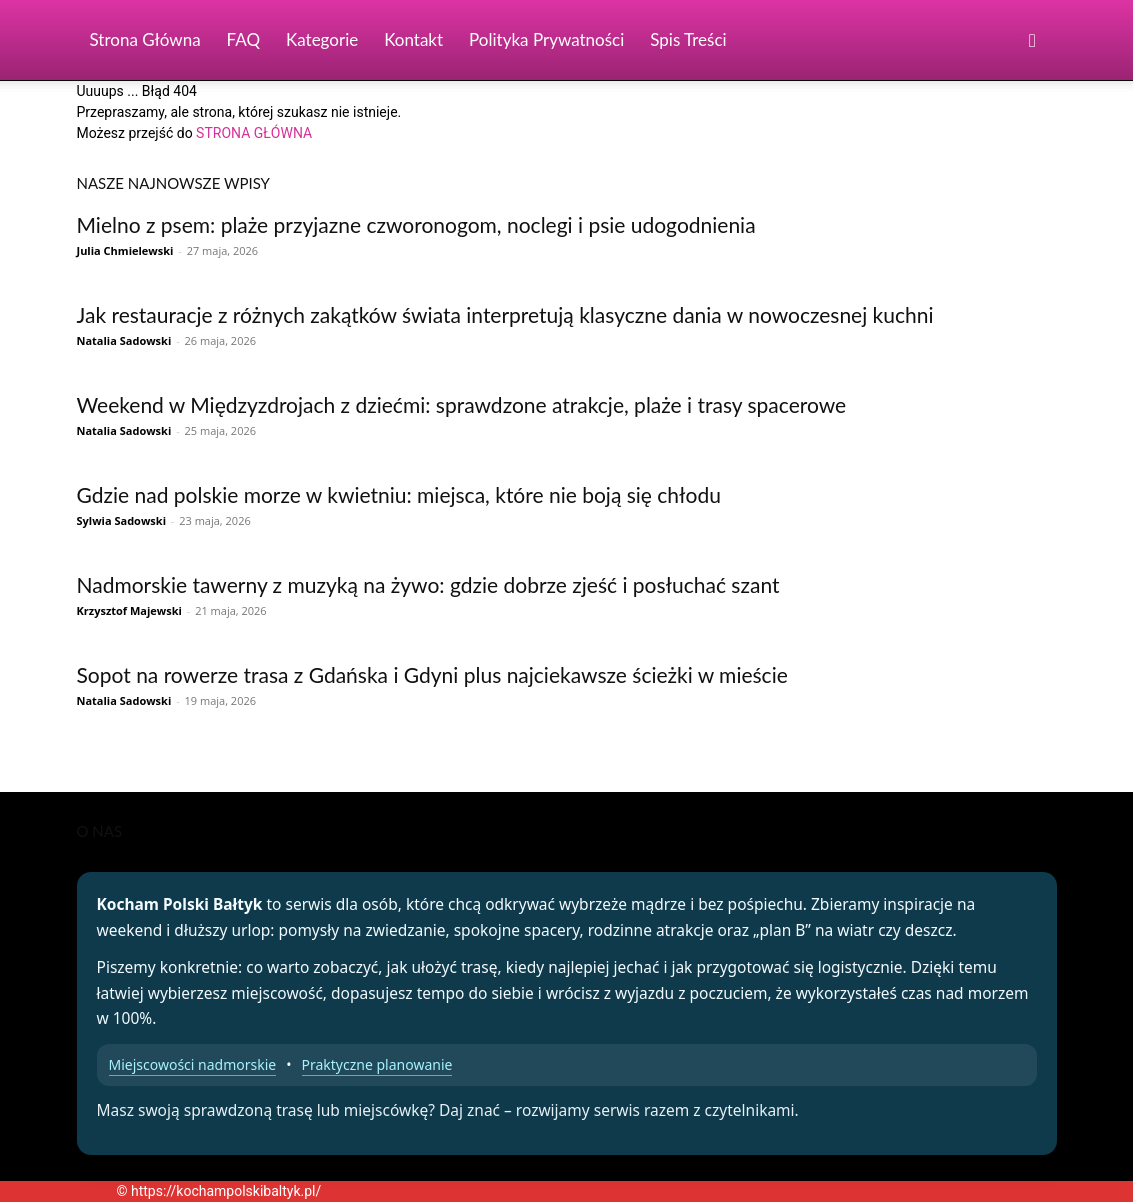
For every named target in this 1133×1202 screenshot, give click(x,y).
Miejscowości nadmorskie (193, 1064)
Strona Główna (145, 39)
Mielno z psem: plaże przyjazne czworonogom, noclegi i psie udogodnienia (416, 224)
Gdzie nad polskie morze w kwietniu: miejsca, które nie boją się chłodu (399, 494)
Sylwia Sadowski (121, 520)
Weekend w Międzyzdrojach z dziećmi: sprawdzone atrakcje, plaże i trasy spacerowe (462, 404)
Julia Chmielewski (125, 250)
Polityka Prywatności (546, 39)
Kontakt (413, 39)
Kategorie (322, 39)
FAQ (243, 39)
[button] (1033, 41)
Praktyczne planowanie (377, 1064)
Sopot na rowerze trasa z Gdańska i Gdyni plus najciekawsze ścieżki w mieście (432, 674)
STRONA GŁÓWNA (254, 133)
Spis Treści (688, 39)
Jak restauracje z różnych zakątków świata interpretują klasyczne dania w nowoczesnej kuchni (505, 314)
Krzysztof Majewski (129, 610)
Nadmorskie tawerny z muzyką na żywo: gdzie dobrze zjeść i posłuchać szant (428, 584)
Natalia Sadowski (124, 340)
